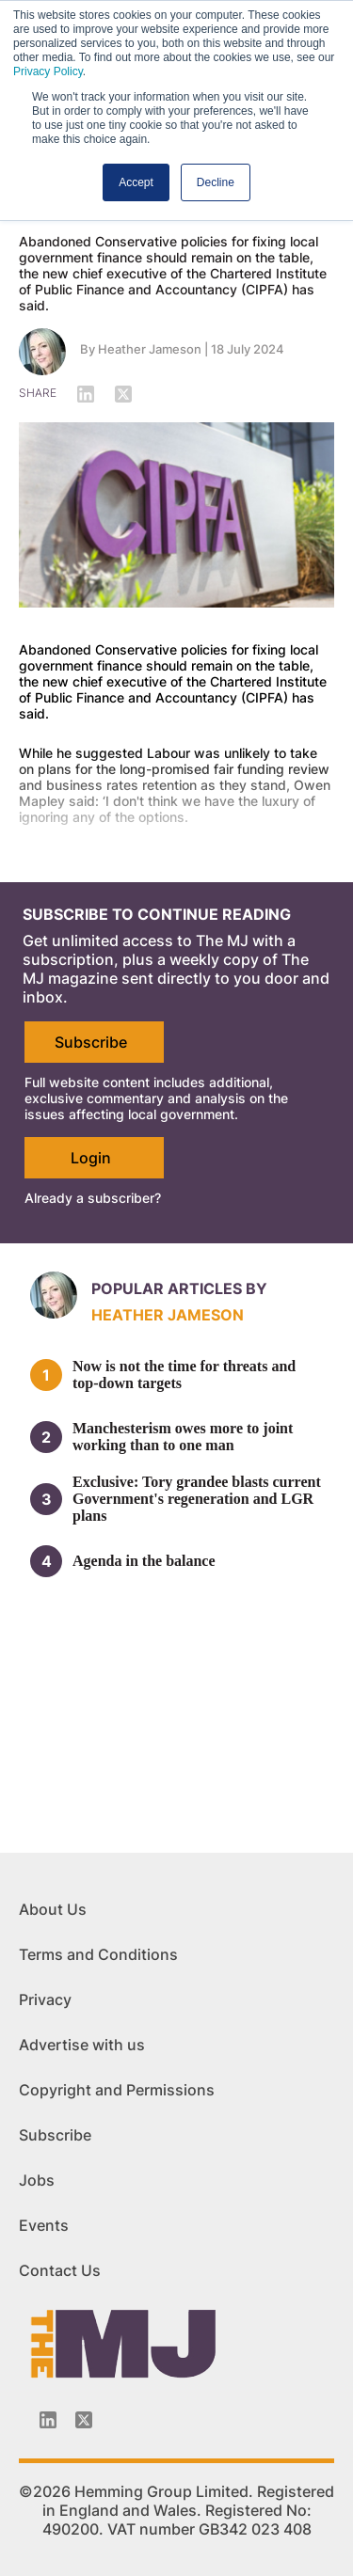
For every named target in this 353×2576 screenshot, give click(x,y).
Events (44, 2225)
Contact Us (60, 2270)
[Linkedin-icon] (48, 2419)
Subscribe (91, 1042)
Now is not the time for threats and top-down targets (184, 1374)
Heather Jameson (149, 348)
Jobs (37, 2180)
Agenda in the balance (144, 1561)
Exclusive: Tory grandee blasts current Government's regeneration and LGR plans (196, 1499)
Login (91, 1157)
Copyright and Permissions (117, 2089)
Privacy (45, 1999)
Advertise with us (82, 2044)
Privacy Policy (48, 71)
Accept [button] (136, 182)
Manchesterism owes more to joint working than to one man (182, 1436)
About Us (53, 1909)
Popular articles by (179, 1288)
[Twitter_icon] (83, 2419)
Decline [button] (215, 182)
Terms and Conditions (98, 1954)
